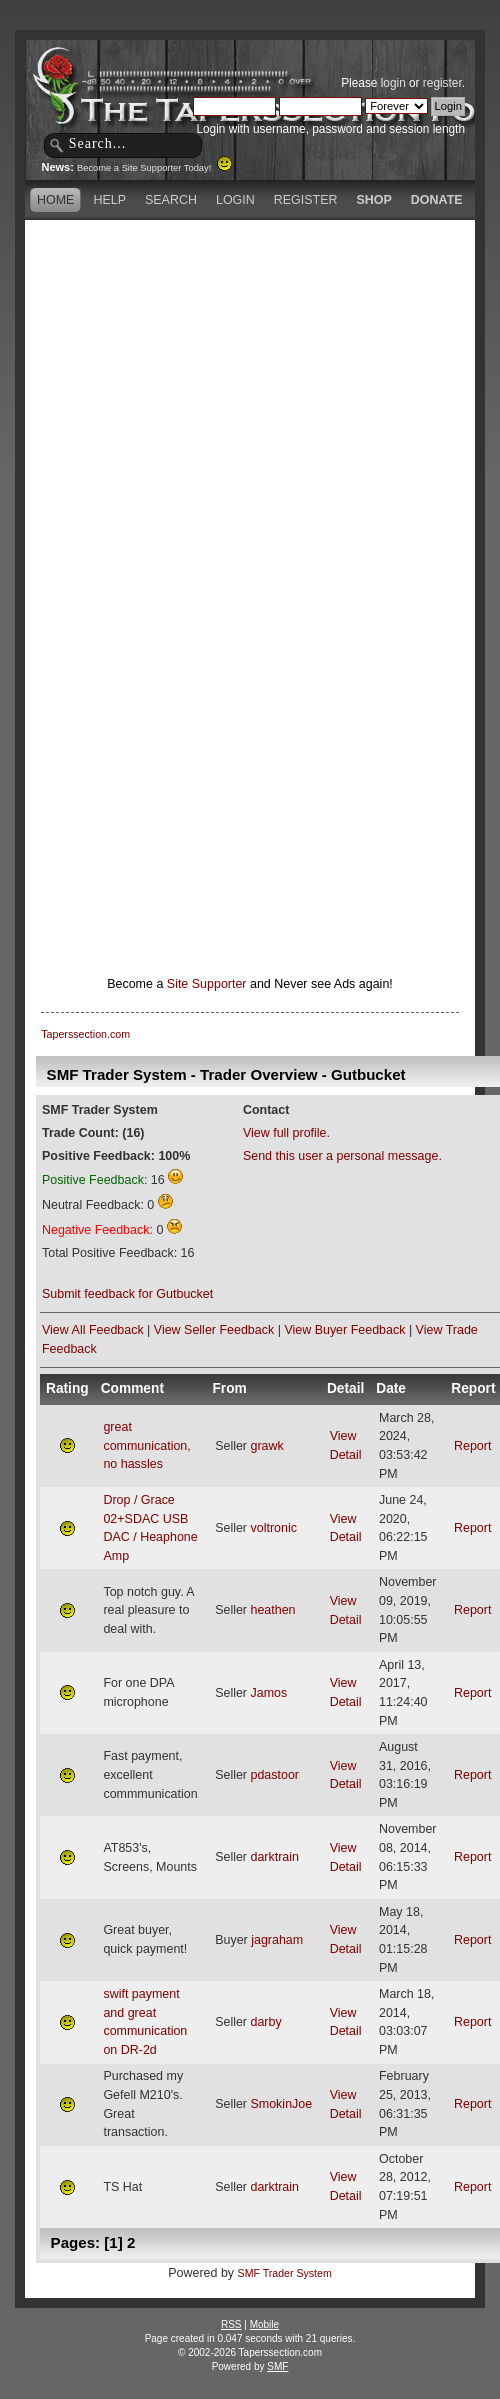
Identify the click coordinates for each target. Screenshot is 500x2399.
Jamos (268, 1693)
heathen (272, 1610)
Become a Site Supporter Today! (154, 168)
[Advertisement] (235, 412)
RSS (231, 2324)
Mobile (264, 2324)
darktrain (274, 1857)
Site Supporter (207, 984)
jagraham (277, 1940)
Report (472, 1446)
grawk (266, 1446)
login (393, 83)
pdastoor (274, 1775)
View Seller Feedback (214, 1330)
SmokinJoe (281, 2104)
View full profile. (286, 1133)
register (442, 83)
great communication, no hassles (146, 1445)
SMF (277, 2366)
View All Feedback (93, 1330)
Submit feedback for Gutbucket (127, 1294)
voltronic (273, 1528)
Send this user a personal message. (342, 1156)
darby (265, 2022)
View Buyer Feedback (344, 1330)
